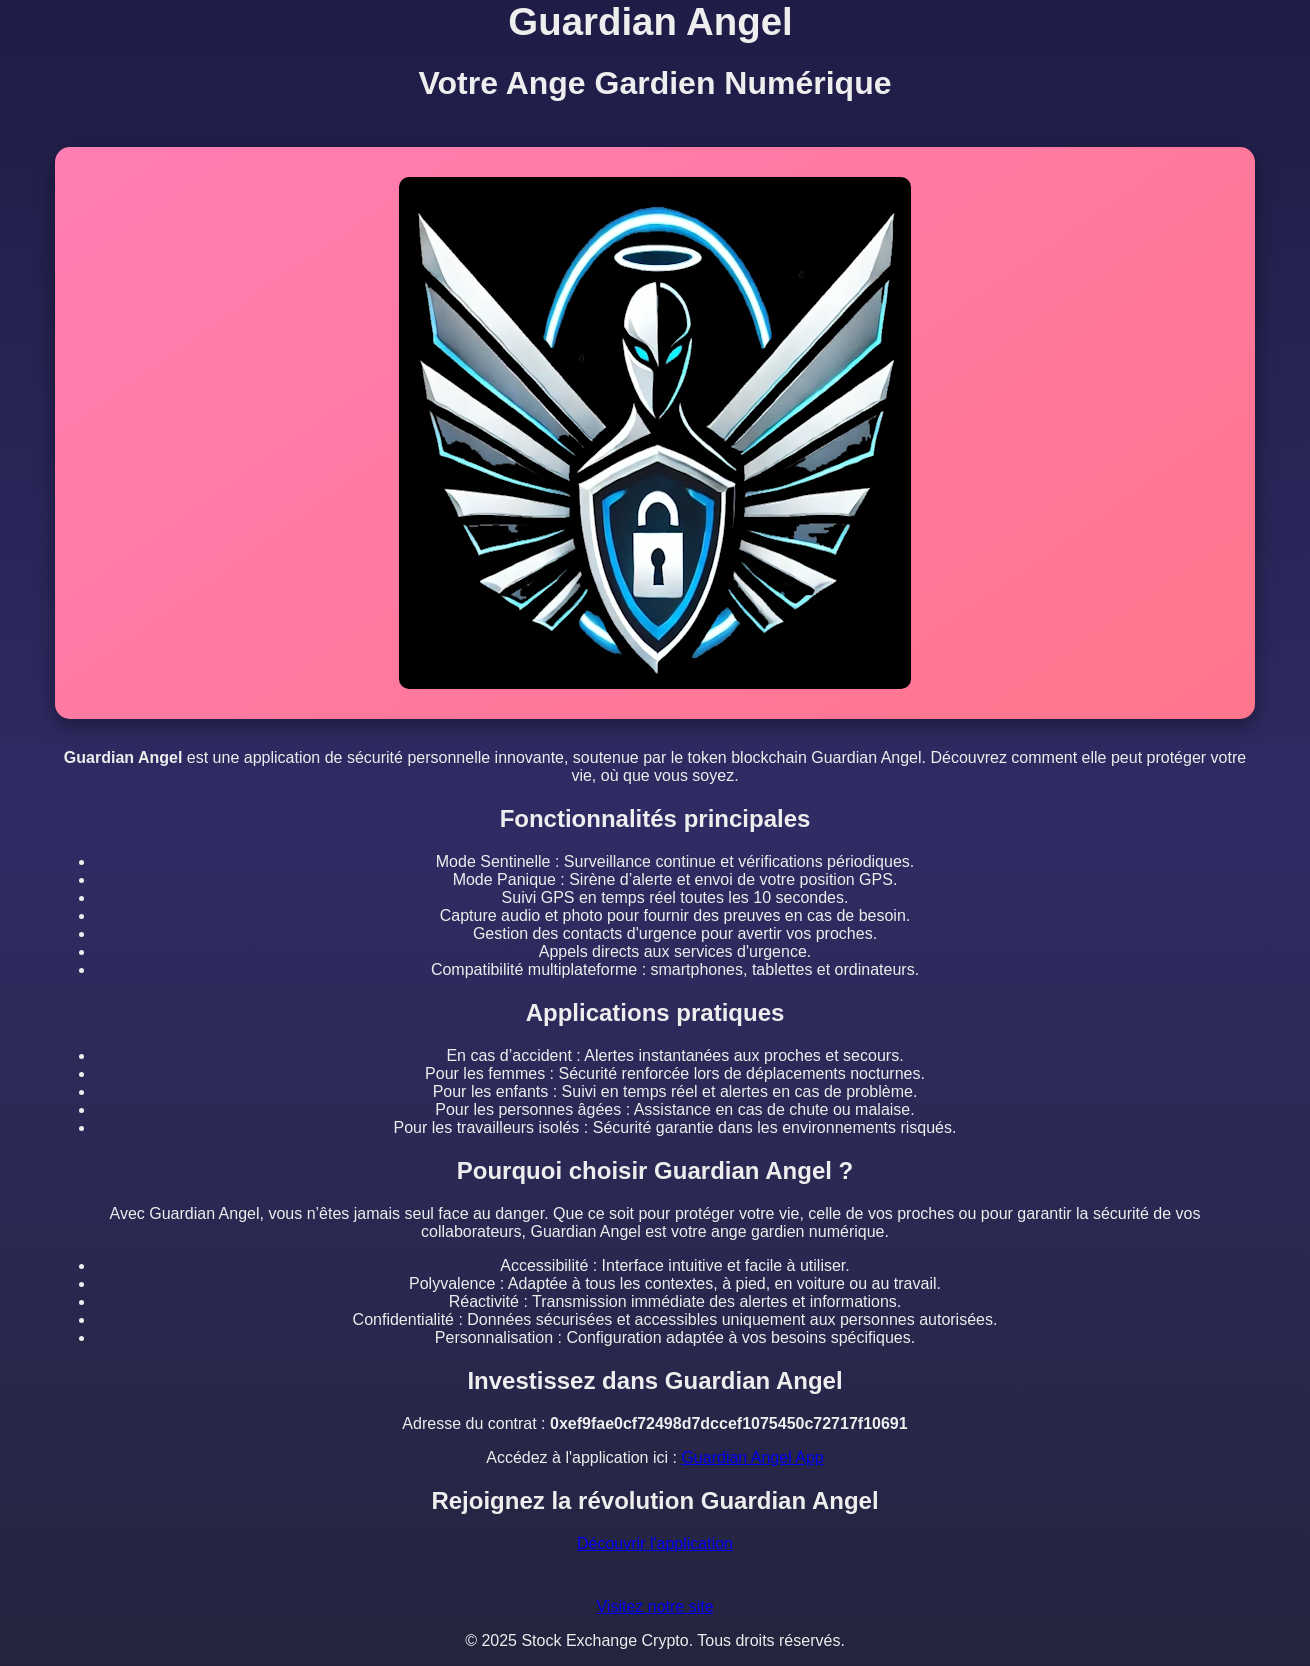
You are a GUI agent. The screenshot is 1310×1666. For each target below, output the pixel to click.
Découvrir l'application (655, 1543)
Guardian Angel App (752, 1457)
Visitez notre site (654, 1606)
